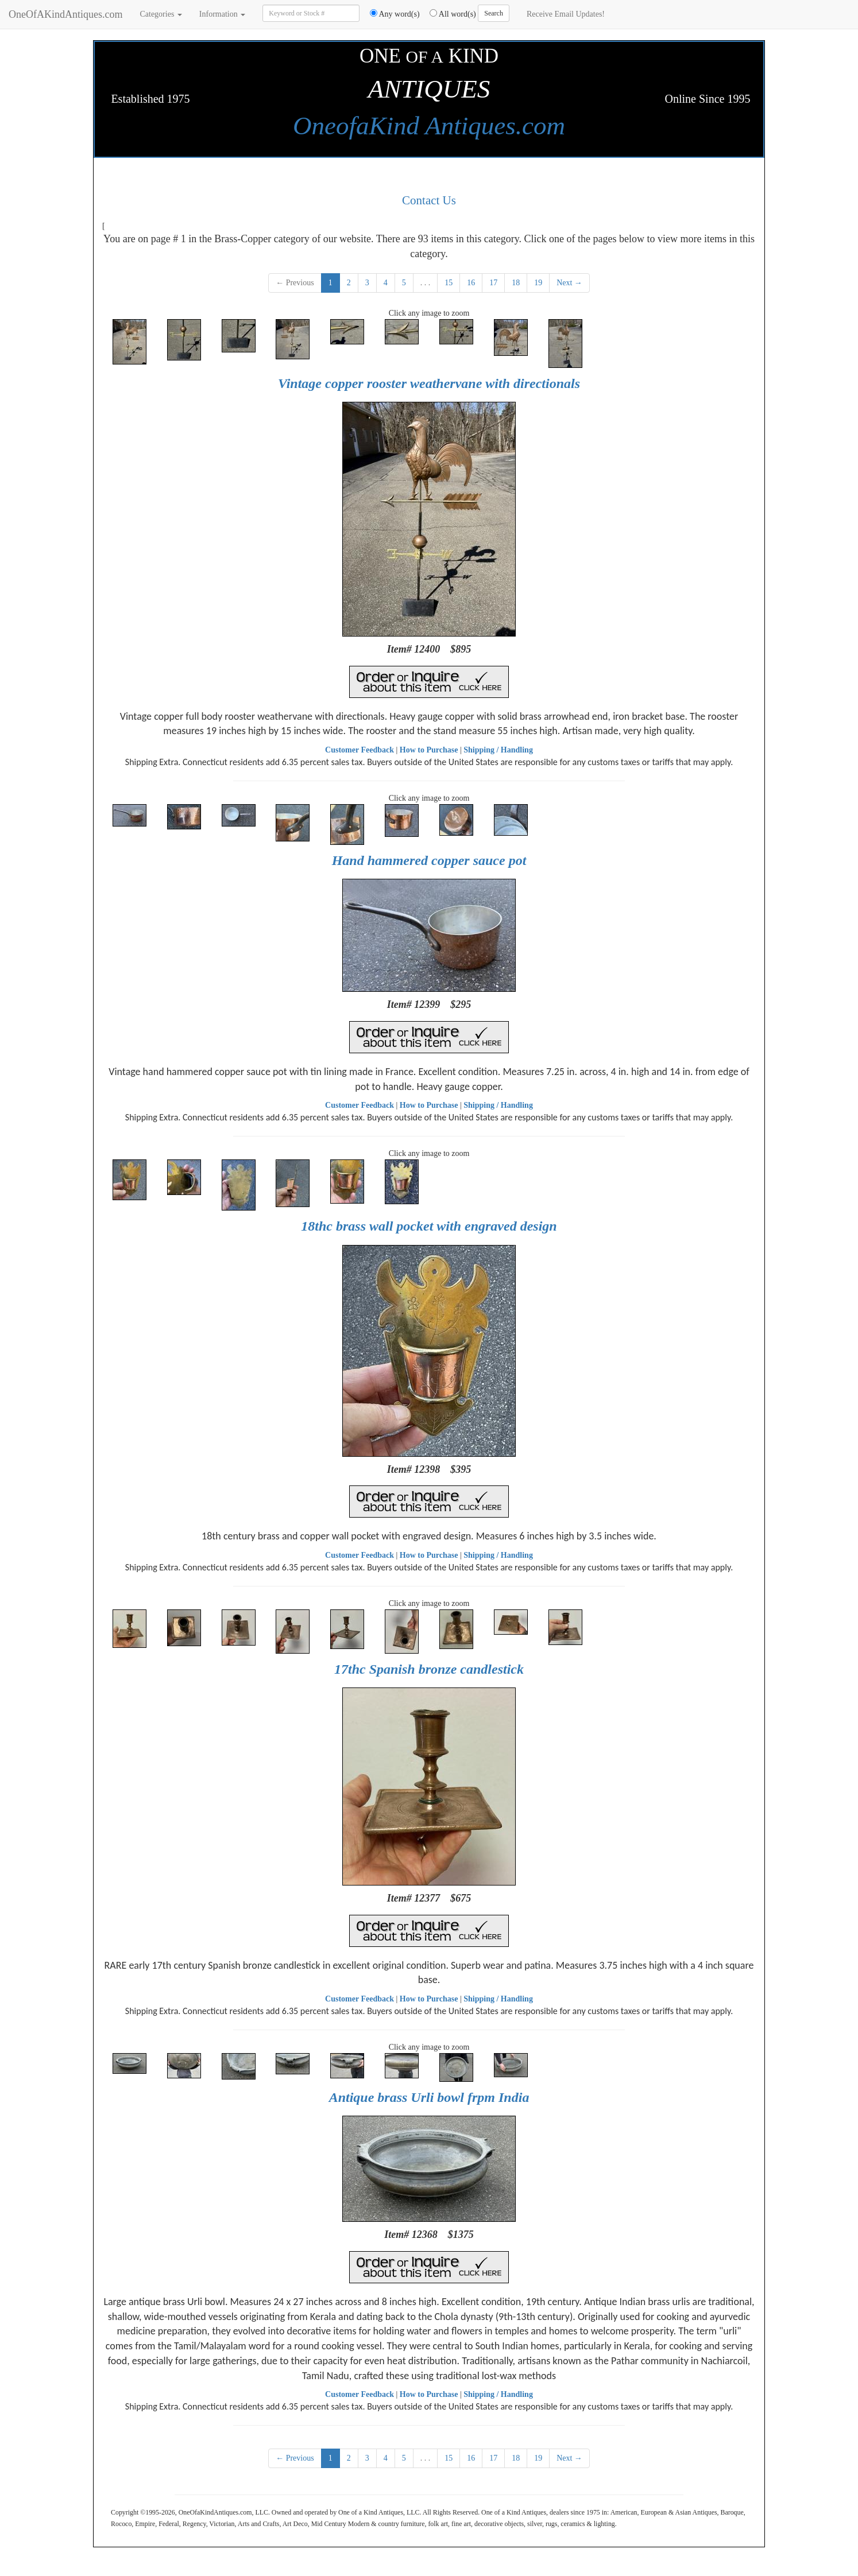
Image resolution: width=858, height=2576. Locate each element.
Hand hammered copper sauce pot (429, 860)
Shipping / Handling (498, 750)
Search (493, 13)
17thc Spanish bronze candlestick (429, 1669)
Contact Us (429, 200)
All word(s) (449, 13)
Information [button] (222, 14)
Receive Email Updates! (566, 14)
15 (449, 282)
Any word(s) (391, 13)
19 (538, 282)
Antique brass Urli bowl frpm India (429, 2097)
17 (493, 282)
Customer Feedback (359, 750)
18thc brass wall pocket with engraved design (428, 1226)
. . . (425, 282)
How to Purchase (429, 750)
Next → (569, 282)
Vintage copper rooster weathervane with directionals (429, 383)
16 (471, 282)
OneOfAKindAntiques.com (65, 14)
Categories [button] (160, 14)
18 (516, 282)
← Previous (295, 282)
